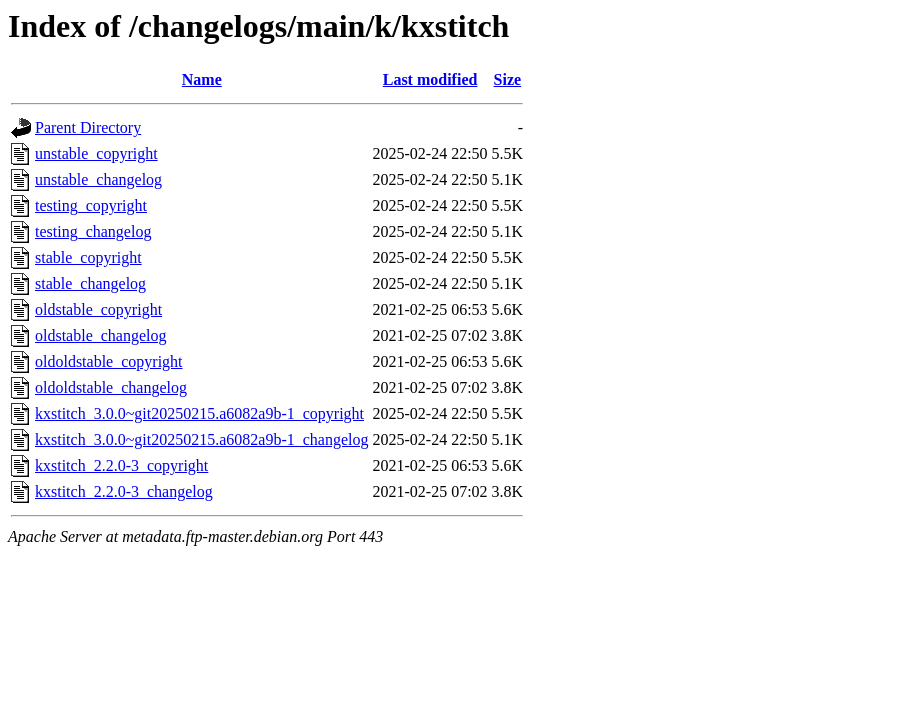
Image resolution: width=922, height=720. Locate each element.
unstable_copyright (96, 153)
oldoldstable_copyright (109, 361)
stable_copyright (88, 257)
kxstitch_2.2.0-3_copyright (121, 465)
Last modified (430, 79)
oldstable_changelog (101, 335)
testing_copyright (91, 205)
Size (508, 79)
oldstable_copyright (98, 309)
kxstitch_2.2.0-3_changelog (124, 491)
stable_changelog (90, 283)
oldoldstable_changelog (111, 387)
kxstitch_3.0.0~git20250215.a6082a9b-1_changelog (202, 439)
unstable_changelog (98, 179)
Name (202, 79)
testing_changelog (93, 231)
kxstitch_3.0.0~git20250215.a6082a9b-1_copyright (199, 413)
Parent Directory (88, 127)
